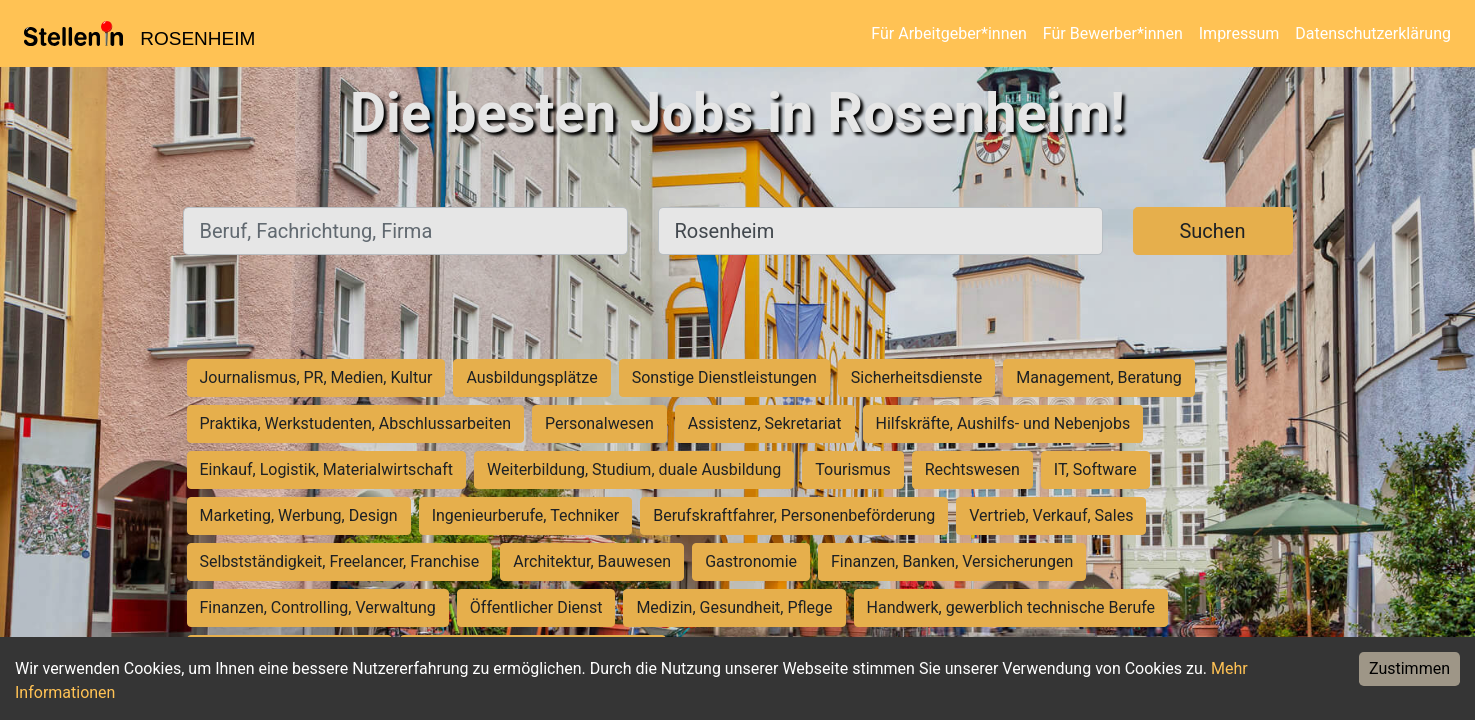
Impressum (1239, 33)
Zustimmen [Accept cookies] (1409, 668)
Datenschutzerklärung (1373, 33)
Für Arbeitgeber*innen (948, 33)
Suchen (1212, 231)
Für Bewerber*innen (1113, 33)
